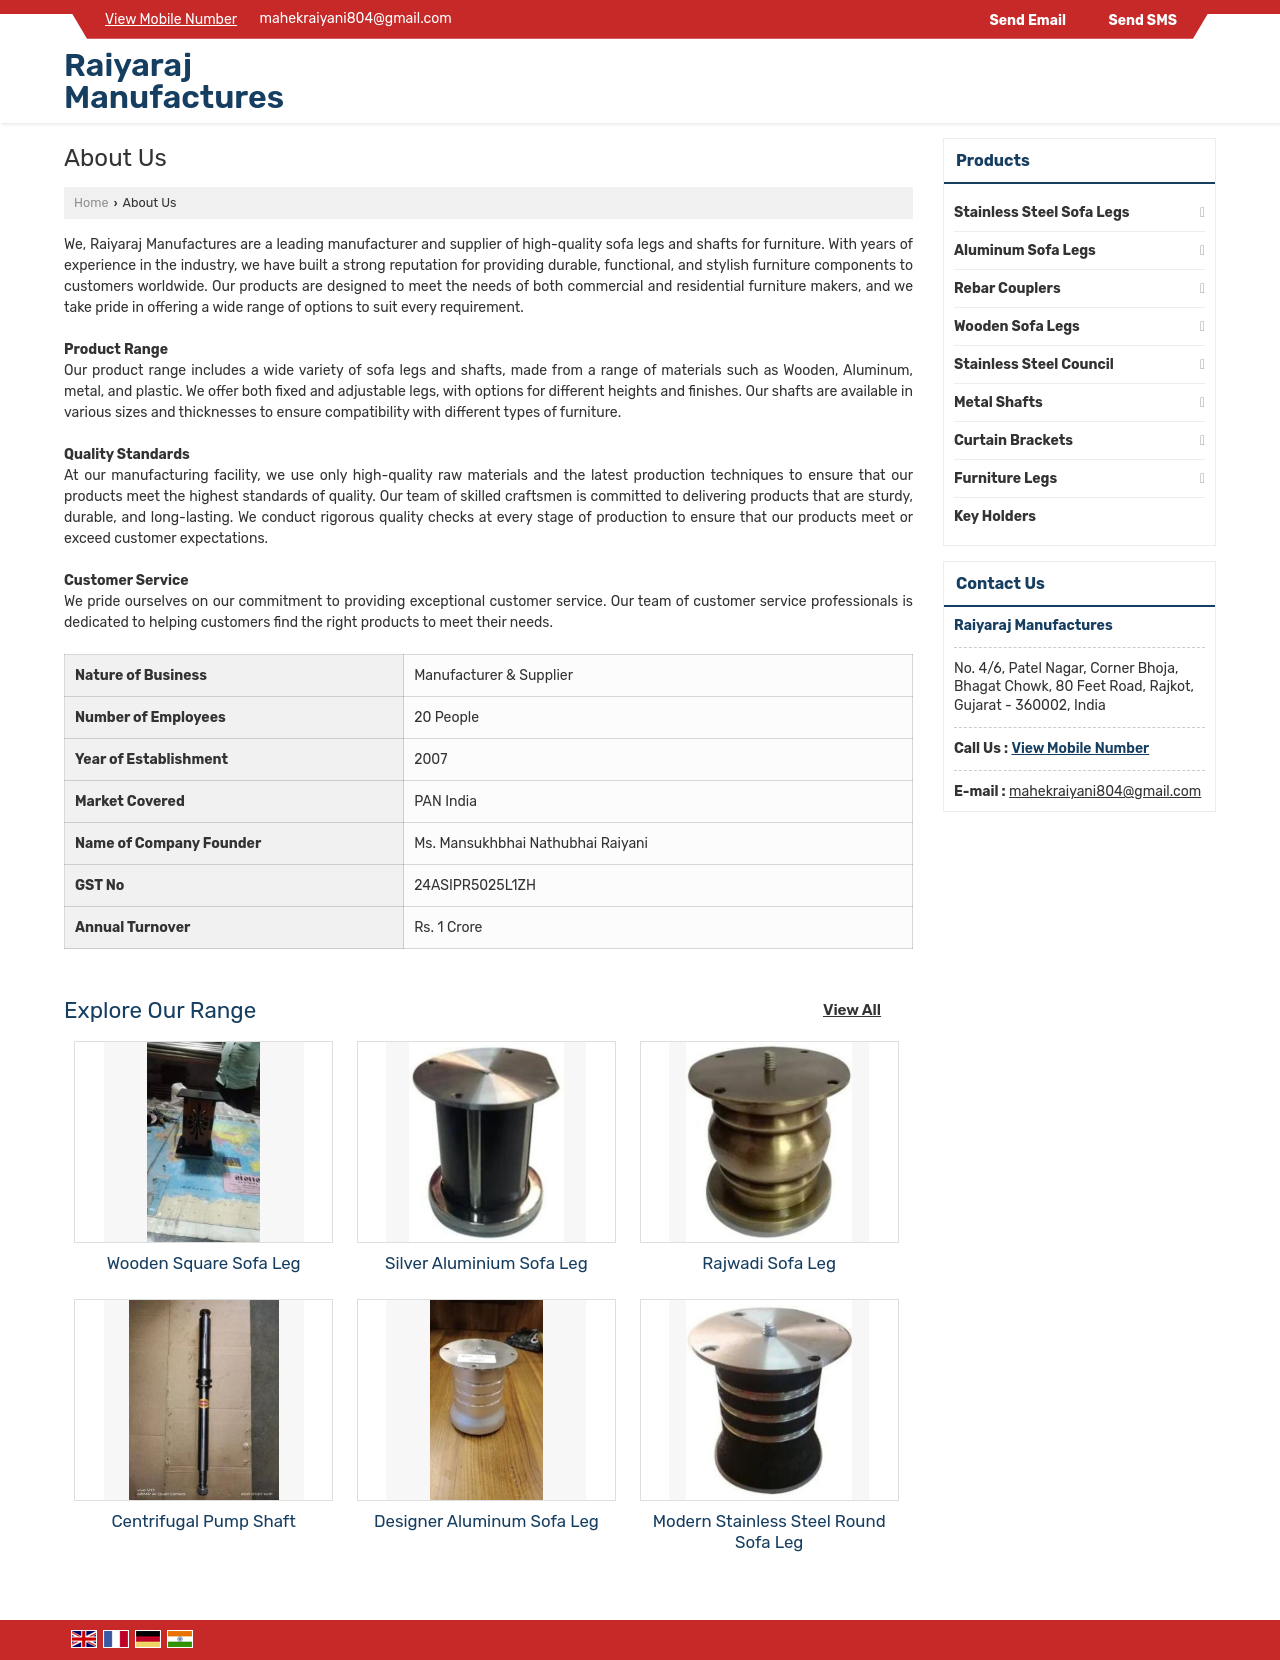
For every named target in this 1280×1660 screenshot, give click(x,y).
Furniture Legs (1005, 478)
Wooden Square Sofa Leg (204, 1263)
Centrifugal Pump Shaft (203, 1521)
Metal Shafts (998, 402)
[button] (171, 19)
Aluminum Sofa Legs (1025, 250)
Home (91, 202)
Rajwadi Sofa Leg (769, 1263)
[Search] (1203, 85)
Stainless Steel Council (1034, 364)
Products (993, 160)
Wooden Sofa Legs (1017, 326)
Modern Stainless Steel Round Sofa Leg (769, 1531)
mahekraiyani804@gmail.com (356, 18)
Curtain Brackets (1013, 440)
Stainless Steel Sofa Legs (1042, 212)
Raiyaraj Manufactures (174, 81)
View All (852, 1010)
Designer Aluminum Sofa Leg (486, 1521)
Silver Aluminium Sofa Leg (486, 1263)
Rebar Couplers (1007, 288)
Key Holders (995, 516)
